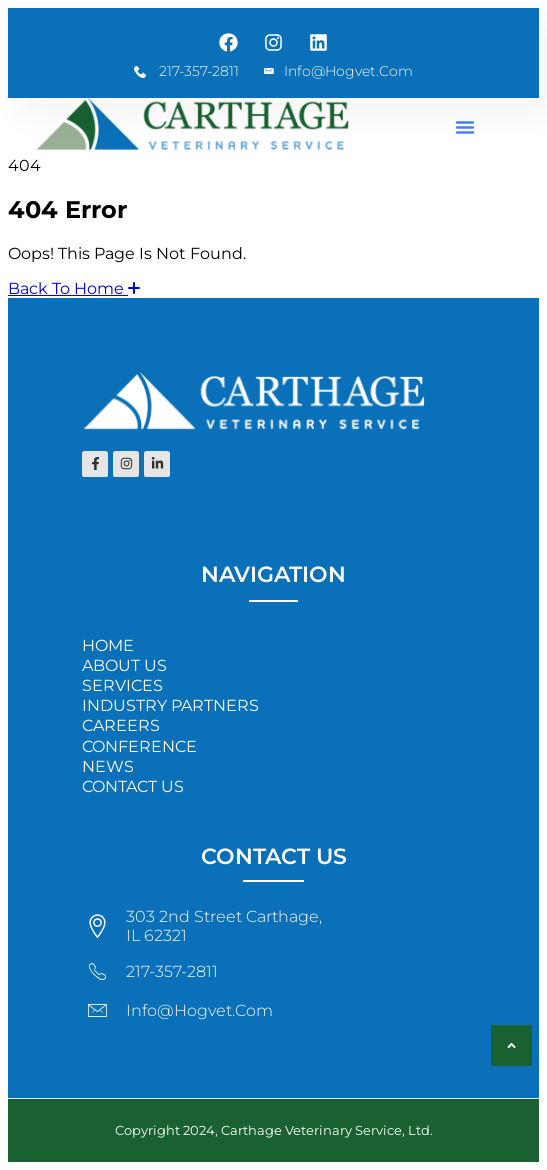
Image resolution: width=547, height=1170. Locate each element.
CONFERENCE (139, 746)
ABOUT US (124, 665)
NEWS (108, 766)
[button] (465, 127)
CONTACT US (133, 786)
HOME (108, 645)
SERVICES (122, 685)
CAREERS (121, 725)
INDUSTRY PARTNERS (170, 705)
